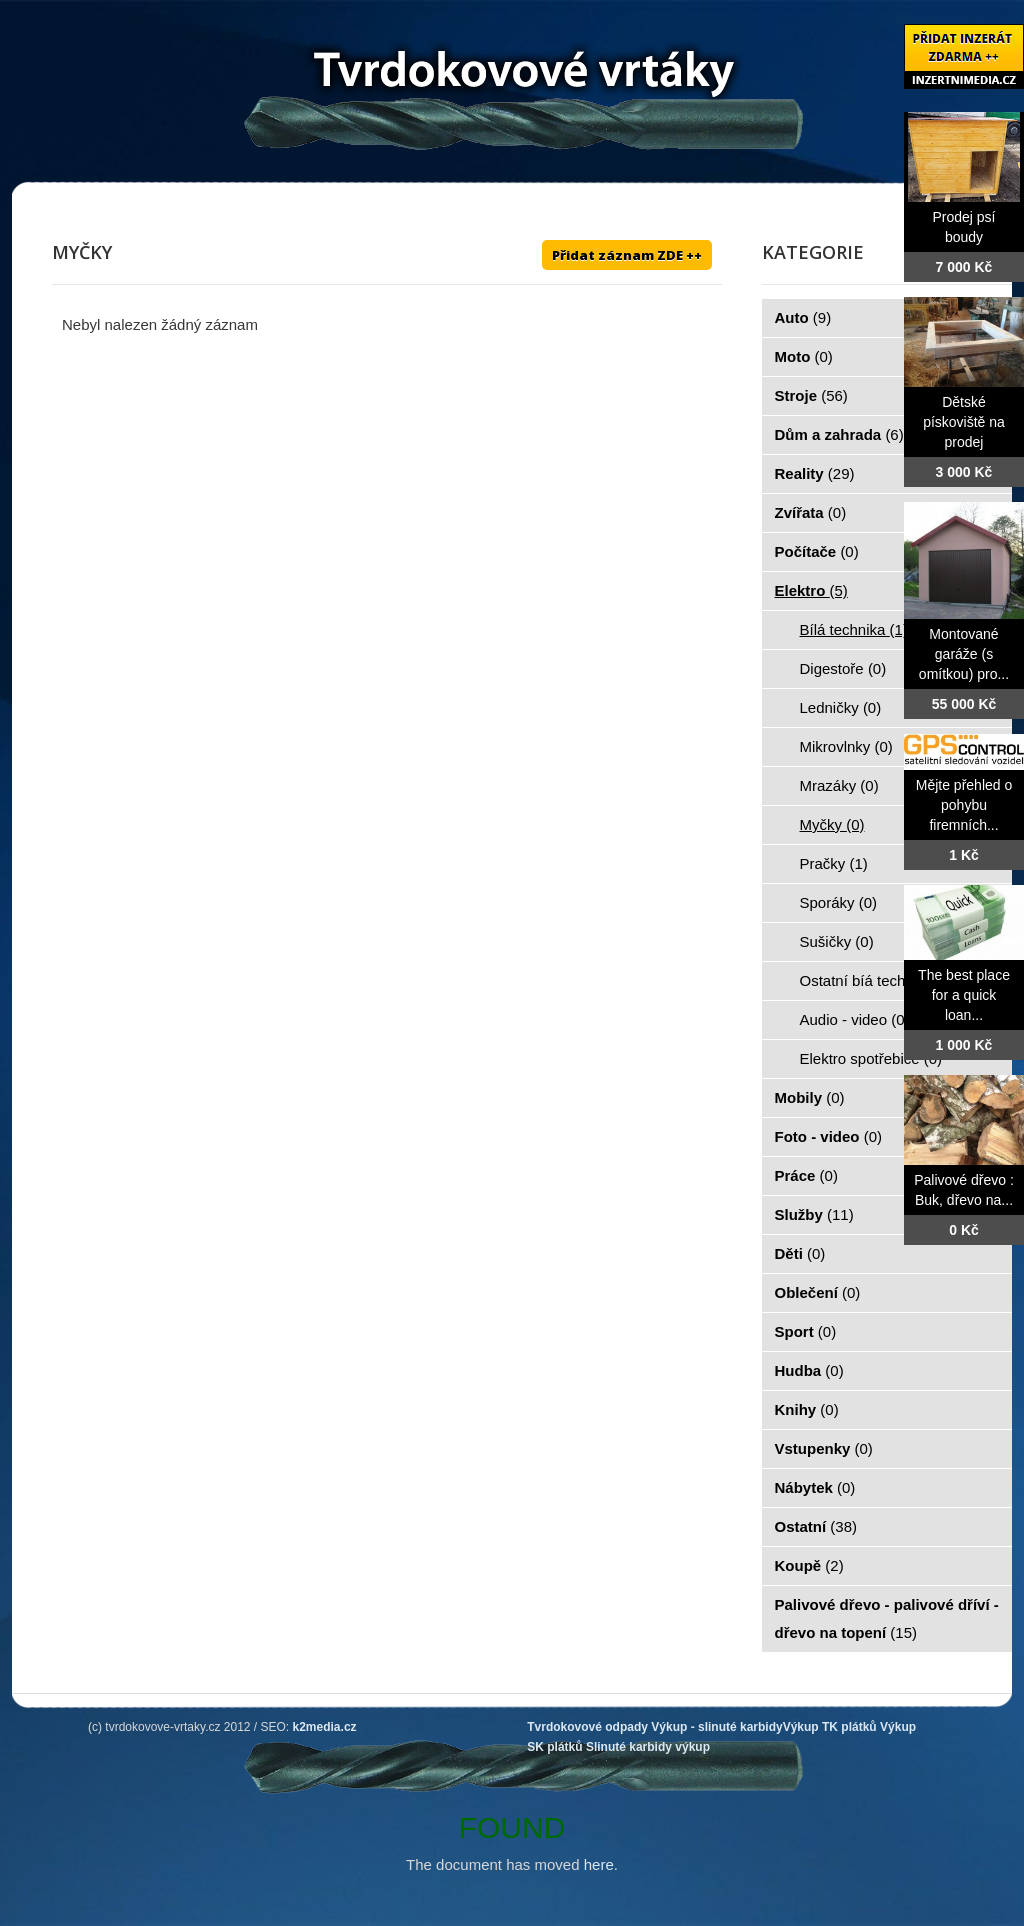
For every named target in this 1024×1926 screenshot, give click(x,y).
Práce (806, 1175)
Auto (803, 317)
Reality (815, 473)
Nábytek (815, 1487)
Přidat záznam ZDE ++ (627, 255)
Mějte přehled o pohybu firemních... (964, 805)
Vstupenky (824, 1448)
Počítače (817, 551)
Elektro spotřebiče (871, 1058)
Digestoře (843, 668)
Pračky (834, 863)
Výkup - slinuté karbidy (716, 1727)
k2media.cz (325, 1727)
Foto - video (829, 1136)
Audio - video (855, 1019)
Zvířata (811, 512)
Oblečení (818, 1292)
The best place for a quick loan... (964, 995)
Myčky (832, 824)
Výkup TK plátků (830, 1727)
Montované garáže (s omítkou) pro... (964, 654)
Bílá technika (854, 629)
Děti (800, 1253)
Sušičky (837, 941)
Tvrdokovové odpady (587, 1727)
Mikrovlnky (846, 746)
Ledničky (841, 707)
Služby (814, 1214)
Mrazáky (839, 785)
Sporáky (839, 902)
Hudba (809, 1370)
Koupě (809, 1565)
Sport (806, 1331)
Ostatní (816, 1526)
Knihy (807, 1409)
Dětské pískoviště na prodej (964, 422)
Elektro (811, 590)
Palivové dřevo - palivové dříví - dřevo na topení (887, 1618)
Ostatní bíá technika (878, 980)
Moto (804, 356)
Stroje (811, 395)
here (599, 1864)
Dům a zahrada (839, 434)
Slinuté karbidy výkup (648, 1747)
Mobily (810, 1097)
